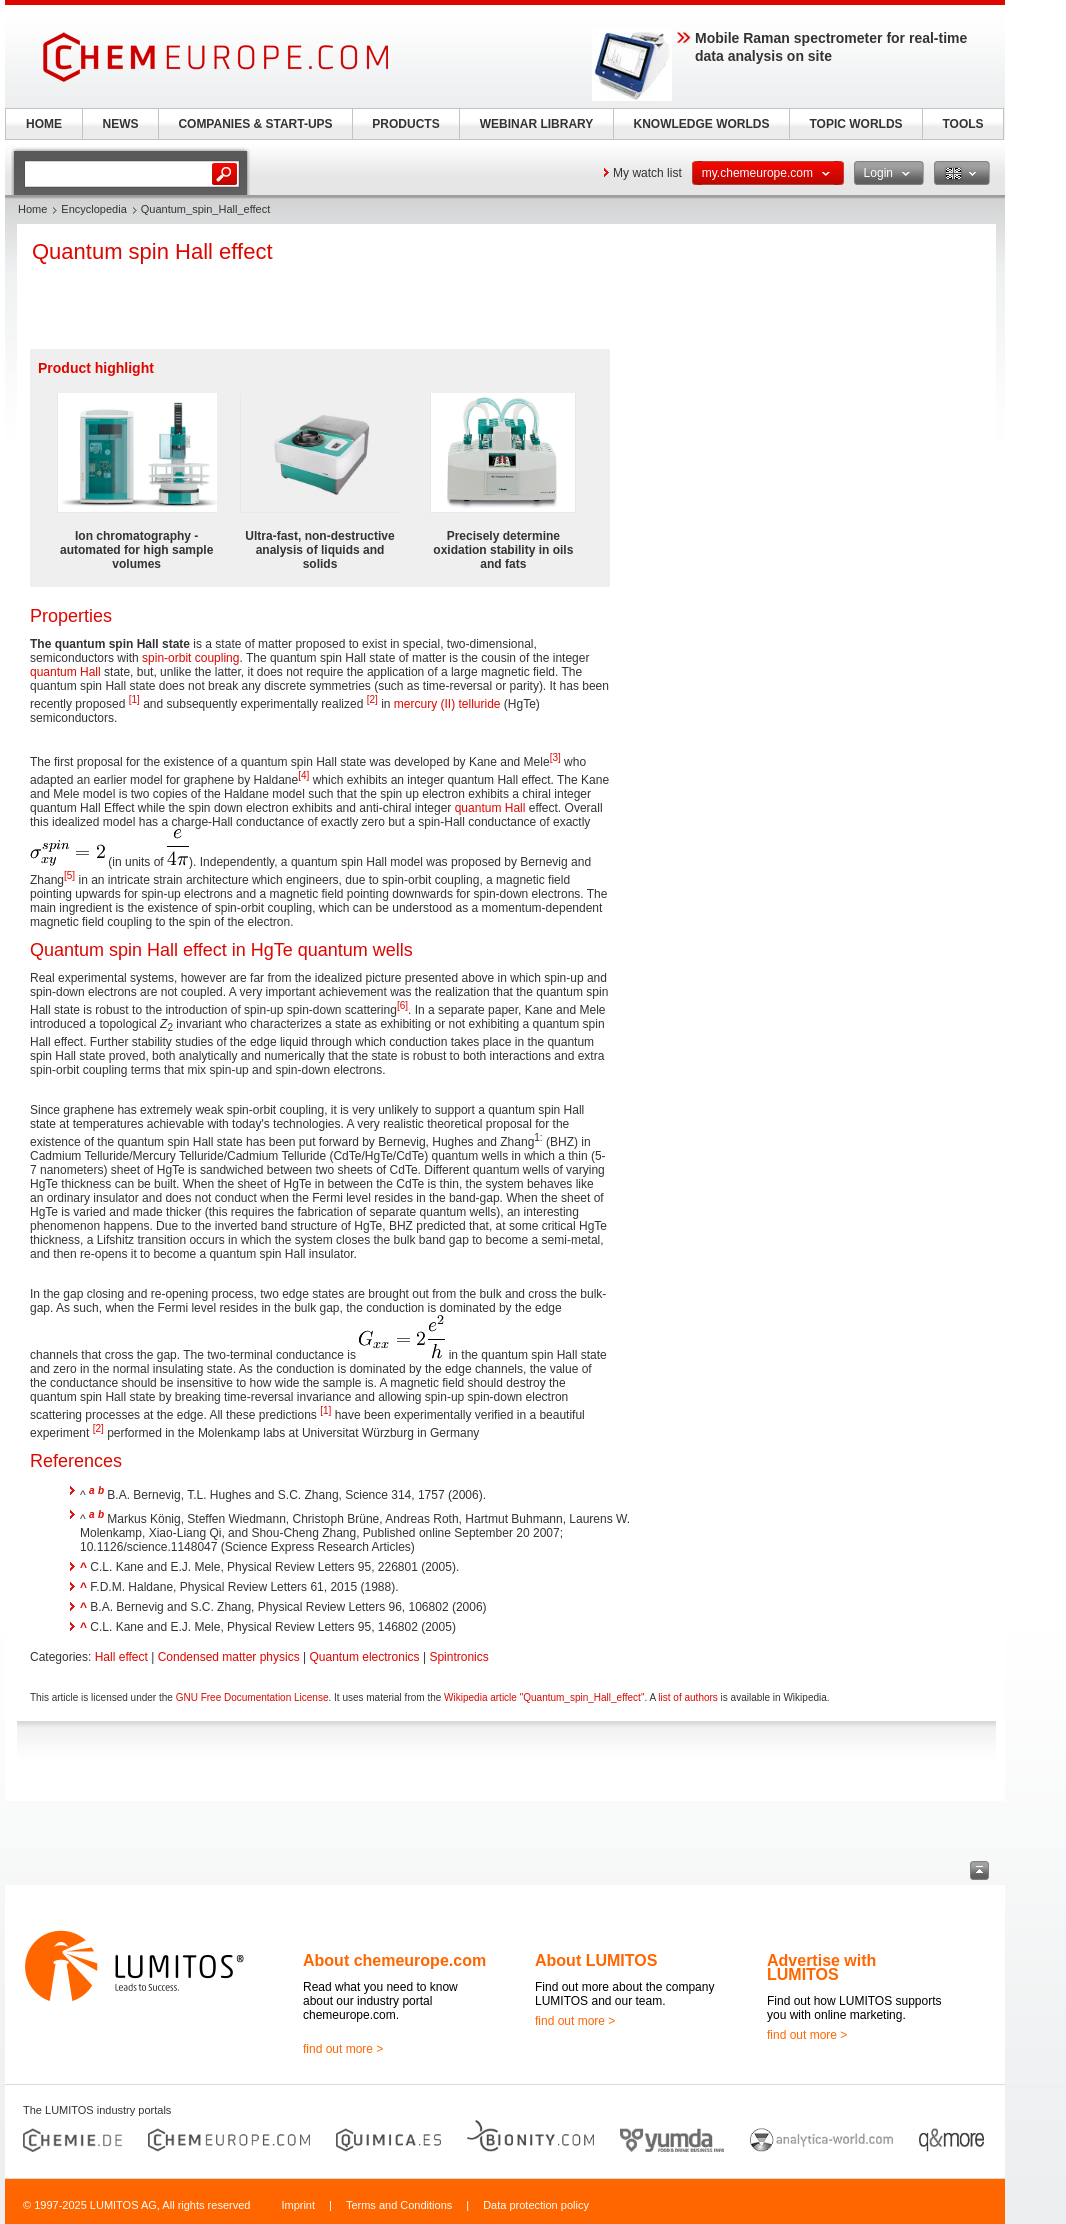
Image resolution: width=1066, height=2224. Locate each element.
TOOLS (962, 124)
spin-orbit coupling (190, 658)
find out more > (343, 2049)
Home (32, 209)
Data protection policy (536, 2205)
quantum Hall (65, 672)
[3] (555, 757)
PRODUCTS (405, 124)
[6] (402, 1005)
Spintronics (458, 1657)
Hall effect (121, 1657)
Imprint (298, 2205)
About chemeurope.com (394, 1960)
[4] (303, 775)
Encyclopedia (93, 209)
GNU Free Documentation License (252, 1697)
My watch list (647, 173)
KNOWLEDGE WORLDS (702, 124)
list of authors (687, 1697)
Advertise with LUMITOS (821, 1967)
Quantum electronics (365, 1657)
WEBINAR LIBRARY (537, 124)
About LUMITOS (596, 1960)
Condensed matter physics (229, 1657)
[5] (69, 875)
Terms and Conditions (399, 2205)
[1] (134, 699)
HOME (44, 124)
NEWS (121, 124)
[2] (372, 699)
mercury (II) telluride (447, 704)
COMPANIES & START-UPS (255, 124)
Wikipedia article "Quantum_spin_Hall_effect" (544, 1697)
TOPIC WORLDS (855, 124)
